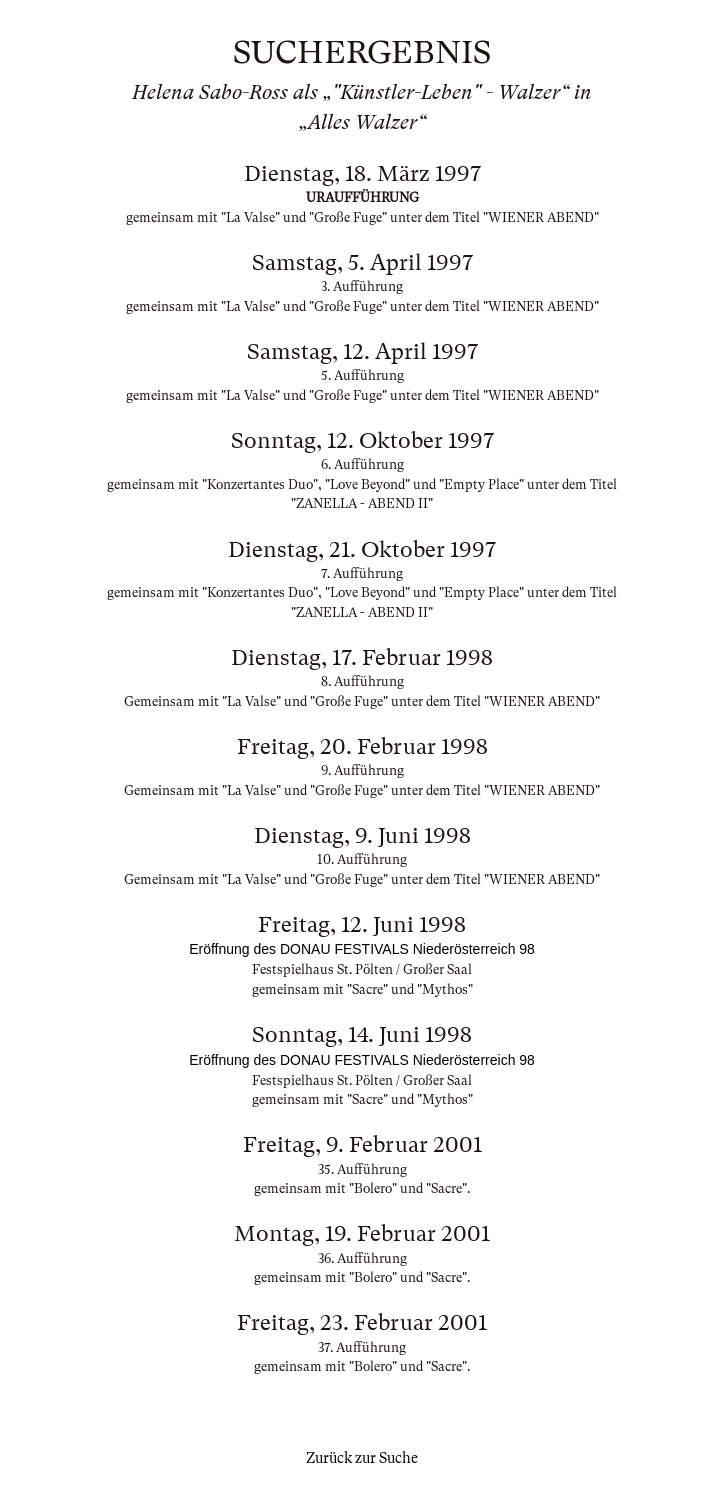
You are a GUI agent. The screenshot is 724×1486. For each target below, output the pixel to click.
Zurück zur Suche (362, 1458)
